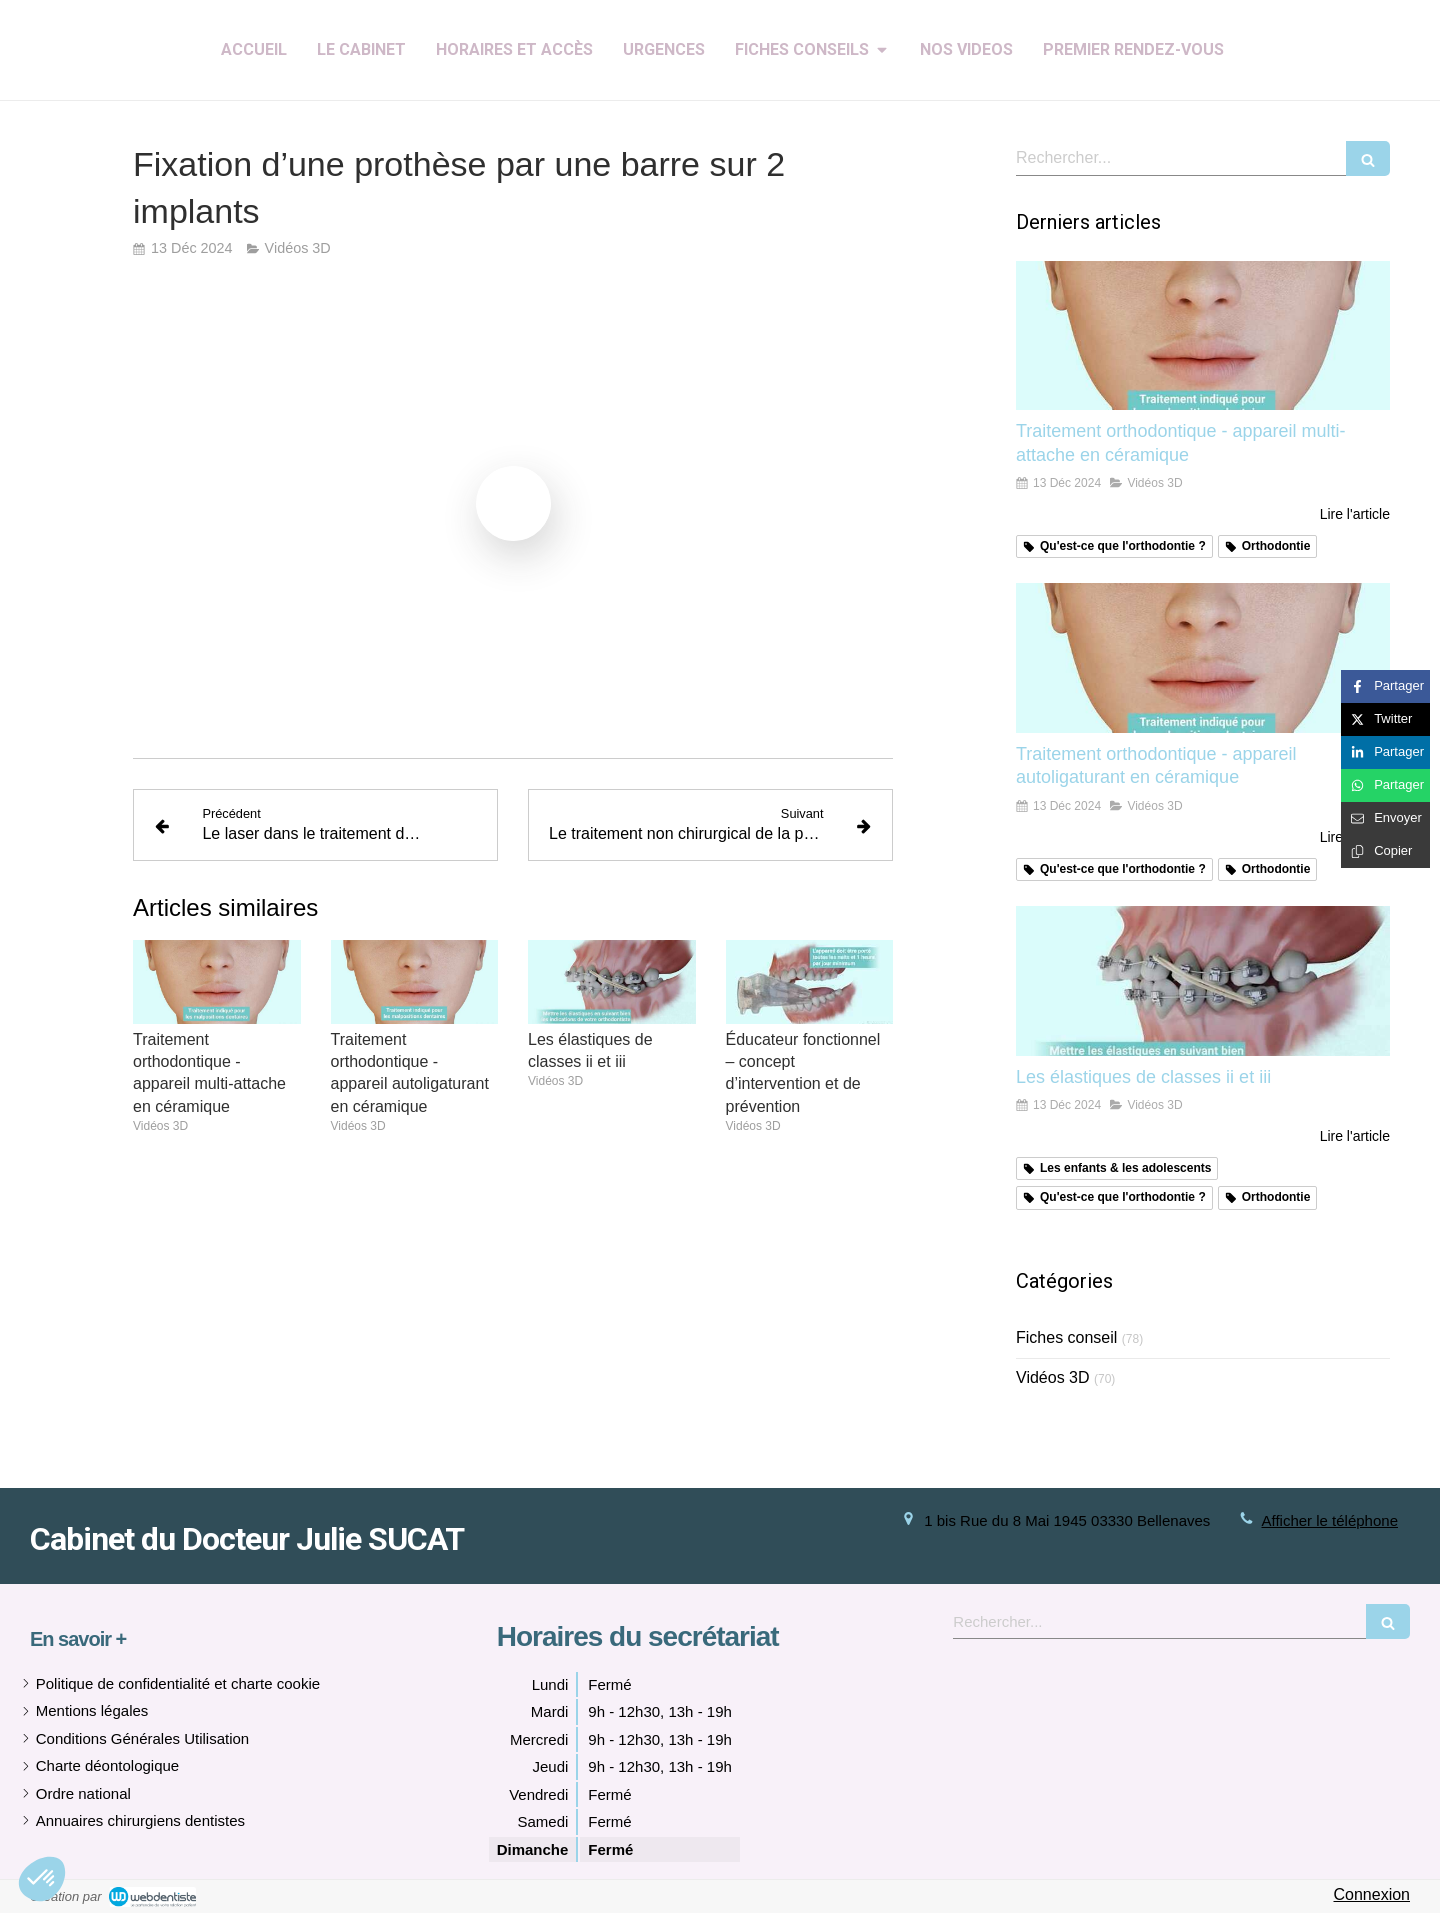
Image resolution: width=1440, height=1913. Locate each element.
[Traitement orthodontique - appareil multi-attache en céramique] (1203, 336)
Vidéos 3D (1053, 1377)
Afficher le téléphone (1330, 1520)
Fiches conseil (1066, 1337)
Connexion (1372, 1894)
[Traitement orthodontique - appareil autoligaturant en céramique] (1203, 658)
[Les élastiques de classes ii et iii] (1203, 981)
